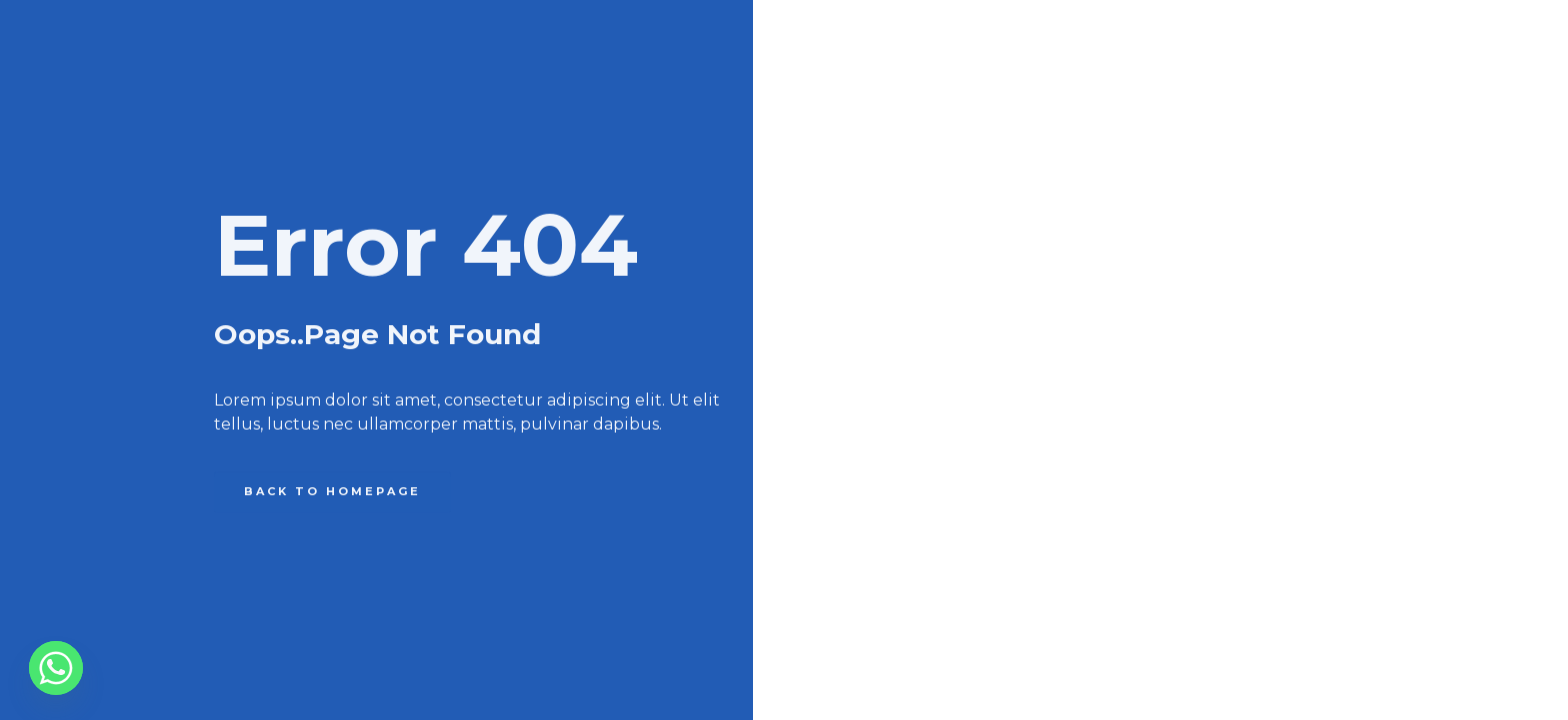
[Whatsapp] (56, 668)
